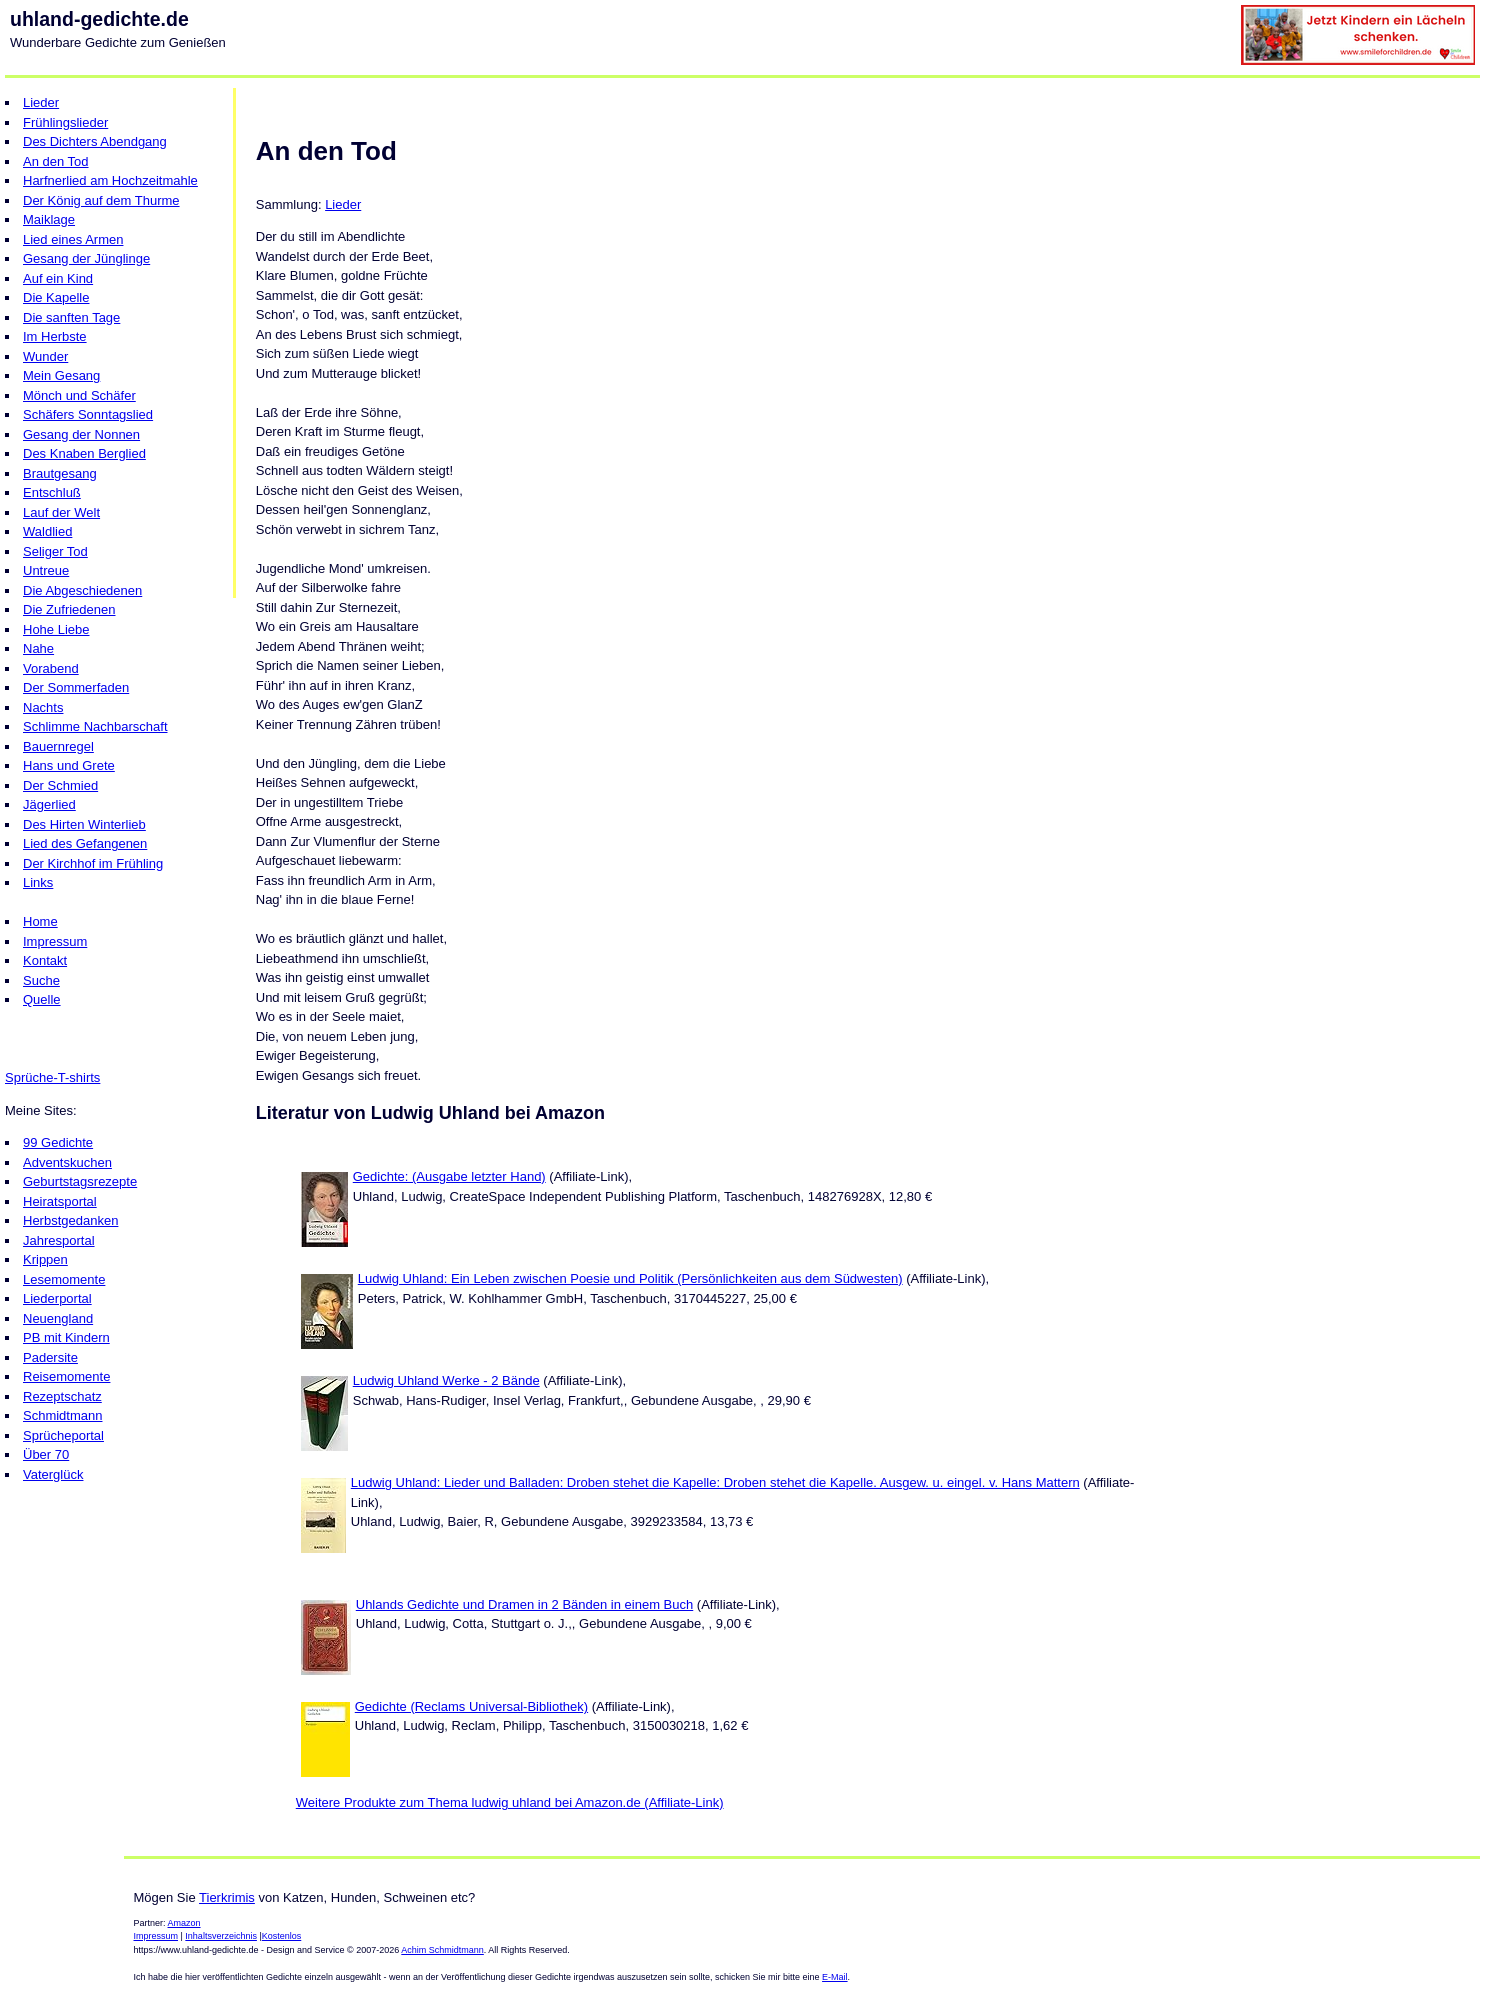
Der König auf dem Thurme (101, 200)
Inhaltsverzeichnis (221, 1936)
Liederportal (57, 1298)
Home (40, 921)
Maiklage (49, 219)
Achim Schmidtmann (442, 1950)
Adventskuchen (67, 1162)
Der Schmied (60, 785)
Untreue (46, 570)
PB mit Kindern (66, 1337)
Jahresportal (59, 1240)
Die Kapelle (56, 297)
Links (38, 882)
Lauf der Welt (61, 512)
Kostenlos (282, 1936)
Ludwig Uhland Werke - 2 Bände (446, 1380)
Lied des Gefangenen (85, 843)
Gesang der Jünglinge (86, 258)
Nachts (43, 707)
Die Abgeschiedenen (82, 590)
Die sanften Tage (71, 317)
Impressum (55, 941)
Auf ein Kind (58, 278)
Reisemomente (66, 1376)
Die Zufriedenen (69, 609)
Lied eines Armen (73, 239)
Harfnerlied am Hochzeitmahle (110, 180)
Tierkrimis (227, 1897)
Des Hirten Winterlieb (84, 824)
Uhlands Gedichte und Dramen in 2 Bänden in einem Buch (525, 1604)
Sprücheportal (63, 1435)
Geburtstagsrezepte (80, 1181)
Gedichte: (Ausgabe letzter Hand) (449, 1176)
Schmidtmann (62, 1415)
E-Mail (835, 1977)
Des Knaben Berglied (84, 453)
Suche (41, 980)
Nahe (38, 648)
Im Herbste (55, 336)
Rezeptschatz (62, 1396)
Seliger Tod (55, 551)
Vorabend (51, 668)
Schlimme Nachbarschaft (95, 726)
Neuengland (58, 1318)
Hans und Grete (69, 765)
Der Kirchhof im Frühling (93, 863)
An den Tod (56, 161)
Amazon (184, 1923)
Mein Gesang (61, 375)
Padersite (50, 1357)
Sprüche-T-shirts (52, 1077)
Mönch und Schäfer (79, 395)
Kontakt (45, 960)
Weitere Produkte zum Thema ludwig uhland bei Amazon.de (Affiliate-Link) (510, 1802)
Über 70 (46, 1454)
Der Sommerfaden (76, 687)
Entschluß (52, 492)
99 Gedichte (58, 1142)
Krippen (45, 1259)
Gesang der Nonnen (81, 434)
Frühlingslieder (65, 122)
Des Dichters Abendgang (95, 141)
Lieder (41, 102)
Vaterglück (53, 1474)
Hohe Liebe (56, 629)
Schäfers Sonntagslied (88, 414)
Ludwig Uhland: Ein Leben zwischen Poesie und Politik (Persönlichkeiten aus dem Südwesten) (630, 1278)
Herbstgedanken (70, 1220)
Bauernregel (58, 746)
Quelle (42, 999)
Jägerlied (49, 804)
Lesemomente (64, 1279)
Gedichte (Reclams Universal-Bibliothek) (471, 1706)
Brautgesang (60, 473)
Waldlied (47, 531)
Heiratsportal (60, 1201)
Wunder (45, 356)
